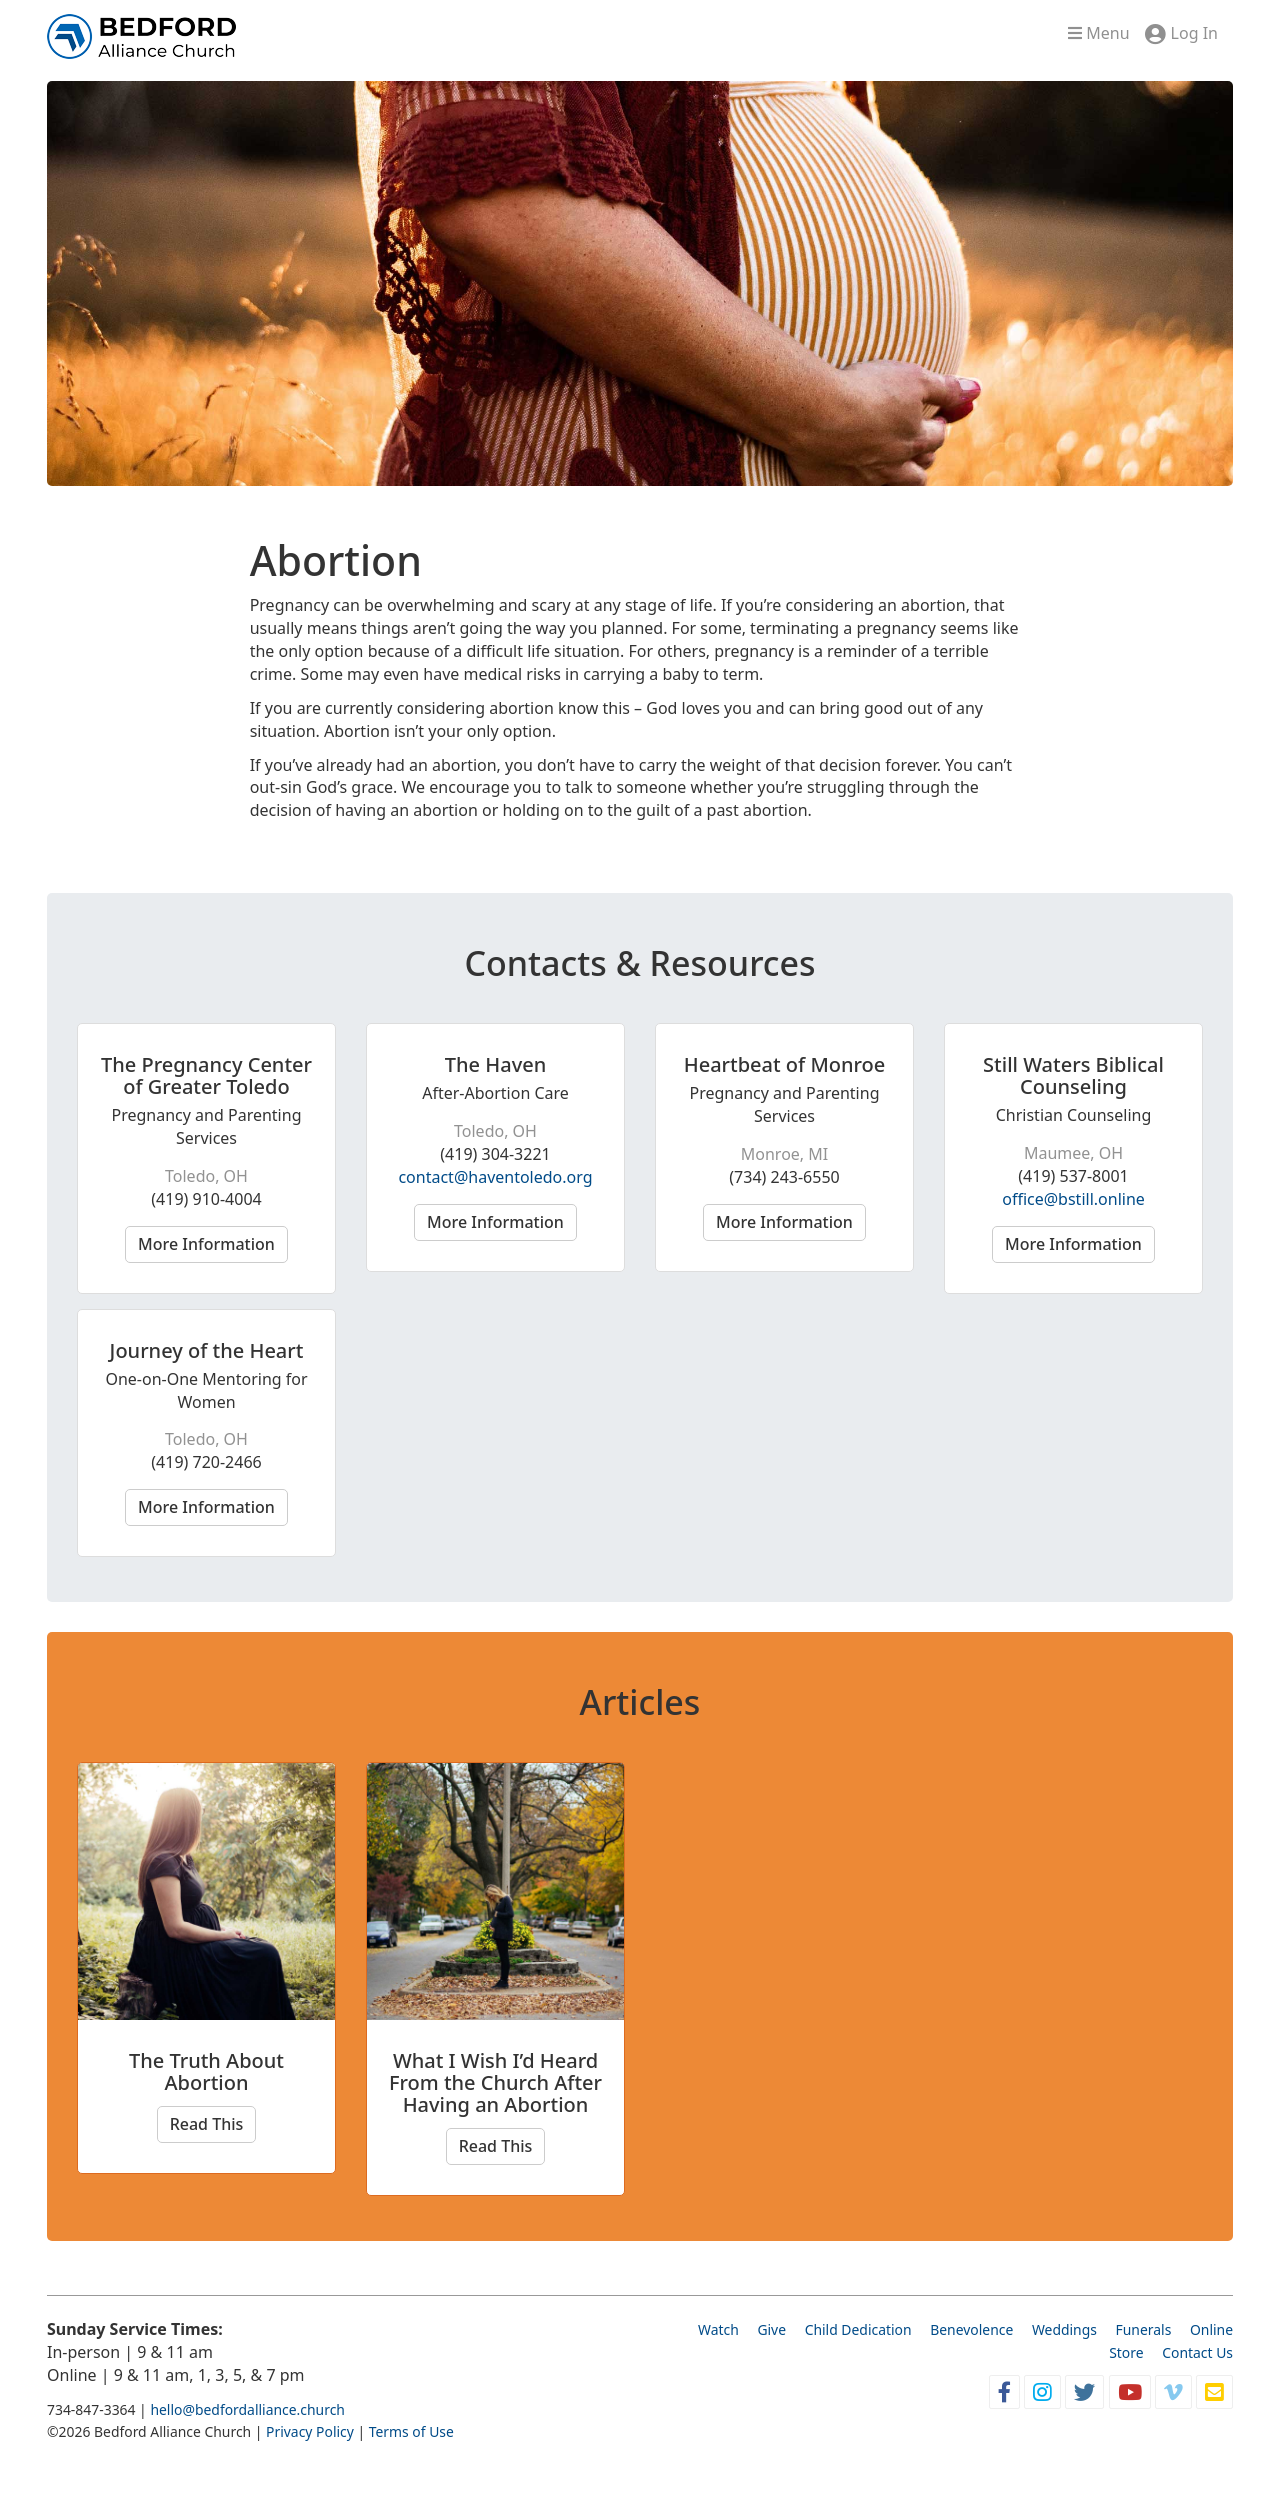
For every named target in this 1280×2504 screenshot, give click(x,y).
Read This (207, 2124)
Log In (1194, 33)
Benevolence (971, 2329)
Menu (1098, 33)
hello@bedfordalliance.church (247, 2409)
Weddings (1064, 2329)
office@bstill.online (1073, 1199)
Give (771, 2329)
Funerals (1144, 2329)
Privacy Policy (310, 2431)
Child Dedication (858, 2329)
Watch (718, 2329)
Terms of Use (411, 2431)
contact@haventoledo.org (495, 1177)
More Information (206, 1244)
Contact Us (1197, 2352)
